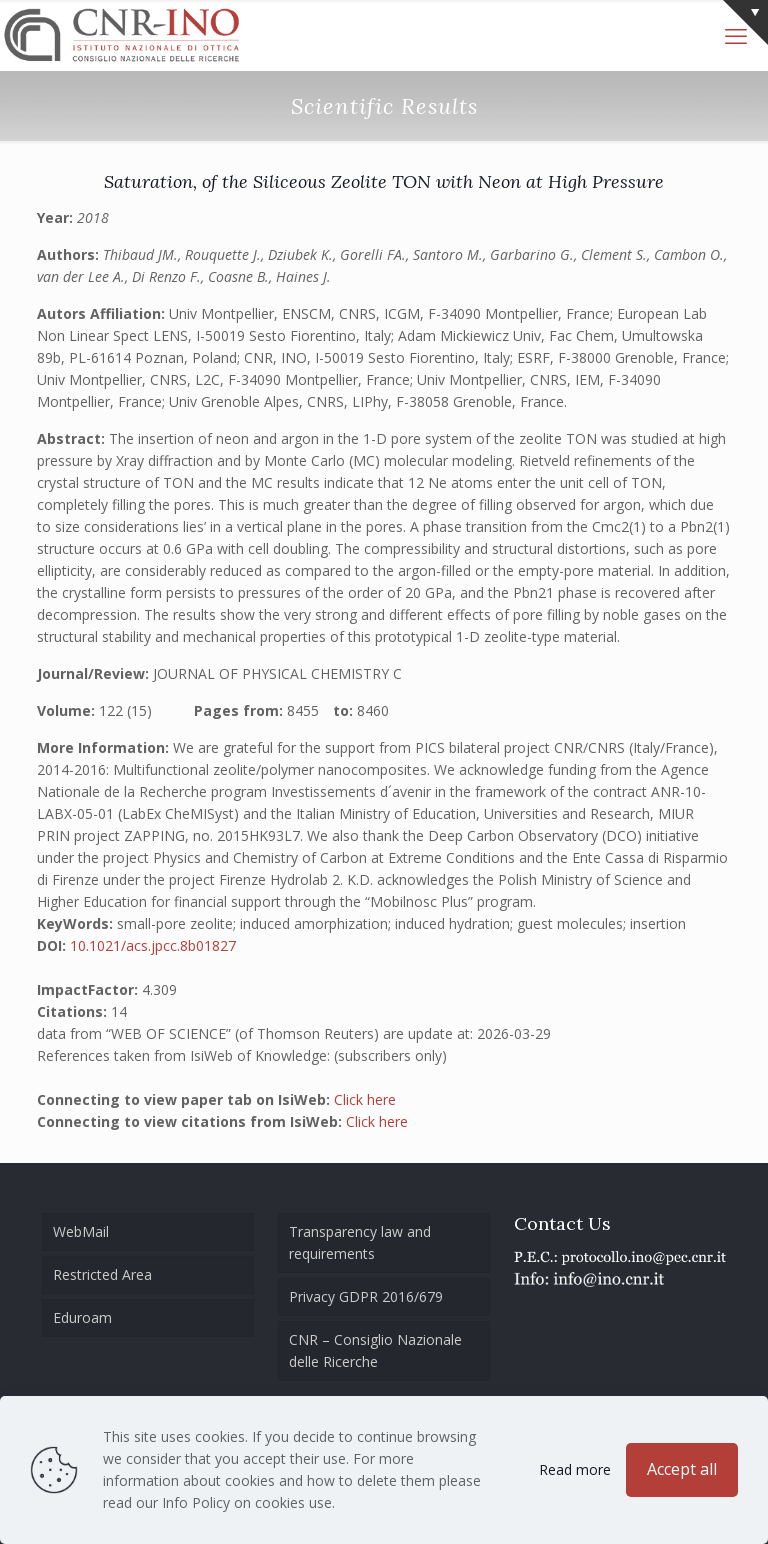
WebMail (81, 1231)
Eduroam (82, 1317)
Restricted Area (102, 1274)
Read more (575, 1469)
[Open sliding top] (745, 22)
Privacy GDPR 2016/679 (366, 1296)
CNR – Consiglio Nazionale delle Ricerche (375, 1350)
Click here (365, 1099)
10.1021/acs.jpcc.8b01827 (153, 945)
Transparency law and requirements (360, 1242)
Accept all (682, 1469)
